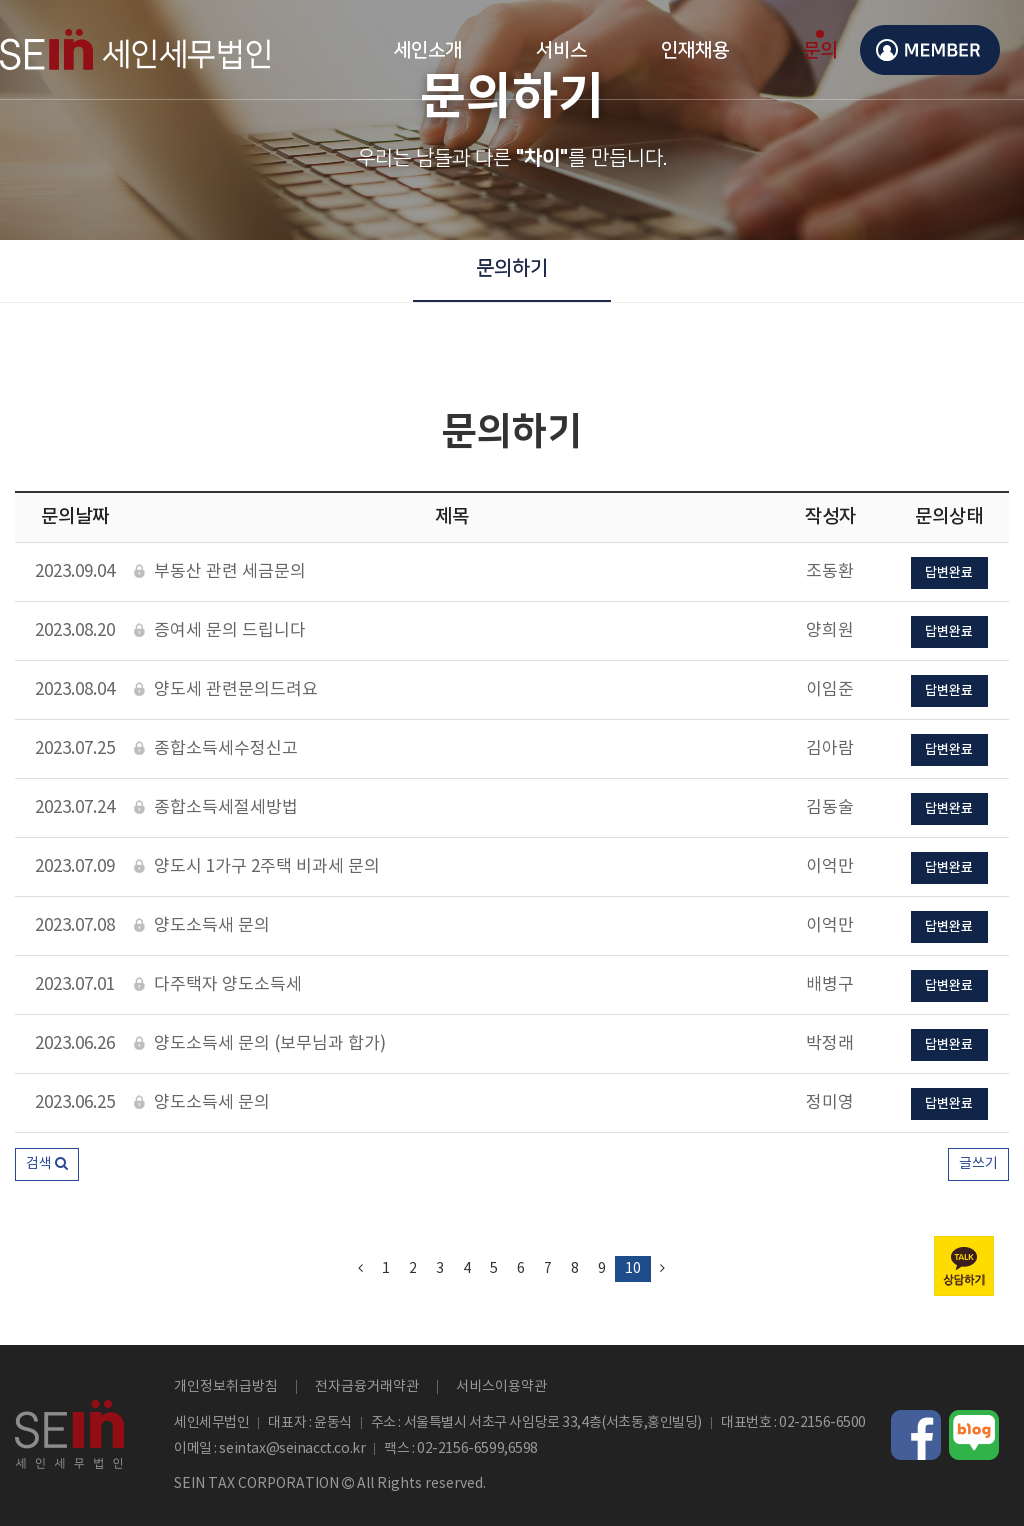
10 (633, 1269)
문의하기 (512, 268)
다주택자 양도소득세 (218, 985)
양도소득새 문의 (202, 926)
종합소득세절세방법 (216, 808)
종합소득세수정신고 (216, 749)
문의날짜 (75, 517)
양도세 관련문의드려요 (226, 690)
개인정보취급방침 (226, 1387)
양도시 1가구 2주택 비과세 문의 (257, 867)
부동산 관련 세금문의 (220, 572)
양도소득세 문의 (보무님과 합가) (260, 1044)
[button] (47, 1164)
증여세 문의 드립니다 (220, 631)
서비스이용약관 (501, 1387)
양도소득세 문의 (202, 1103)
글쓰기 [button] (978, 1164)
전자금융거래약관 (367, 1387)
